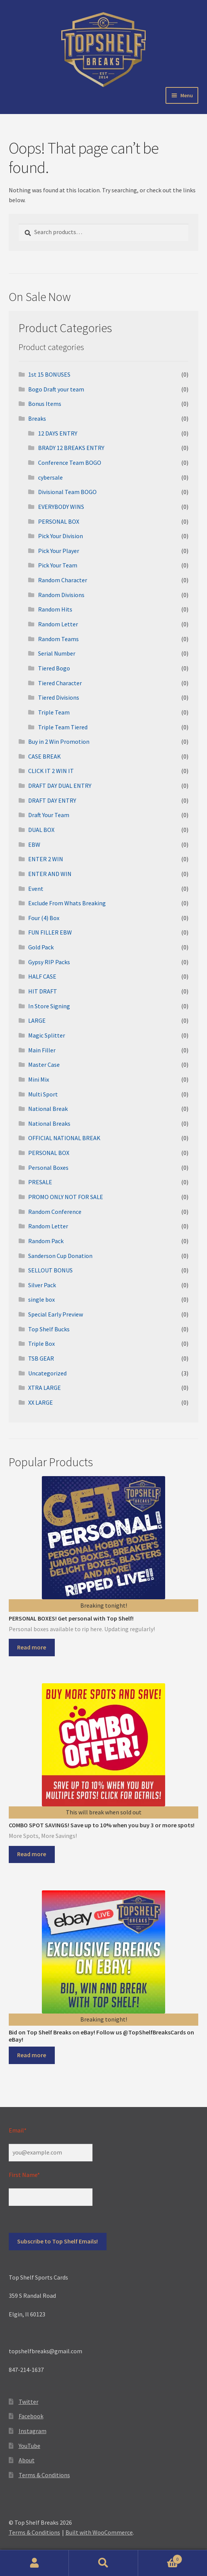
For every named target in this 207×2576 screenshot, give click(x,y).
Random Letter (58, 624)
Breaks (37, 418)
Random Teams (58, 639)
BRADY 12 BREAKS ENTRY (71, 448)
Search (103, 2563)
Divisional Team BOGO (67, 492)
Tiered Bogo (54, 668)
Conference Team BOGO (69, 462)
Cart (160, 2557)
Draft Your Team (48, 815)
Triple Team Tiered (63, 727)
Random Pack (46, 1241)
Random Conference (54, 1211)
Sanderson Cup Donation (60, 1255)
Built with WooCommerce (99, 2532)
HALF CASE (42, 976)
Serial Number (56, 653)
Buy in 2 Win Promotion (58, 741)
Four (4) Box (43, 918)
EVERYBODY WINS (61, 506)
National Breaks (49, 1123)
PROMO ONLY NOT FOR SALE (65, 1197)
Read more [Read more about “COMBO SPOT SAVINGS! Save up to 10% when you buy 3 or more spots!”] (31, 1854)
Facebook (31, 2416)
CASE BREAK (44, 756)
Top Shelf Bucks (49, 1329)
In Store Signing (49, 1006)
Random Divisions (61, 595)
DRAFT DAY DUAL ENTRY (59, 785)
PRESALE (40, 1182)
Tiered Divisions (58, 697)
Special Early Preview (55, 1314)
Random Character (62, 580)
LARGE (37, 1020)
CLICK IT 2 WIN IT (51, 771)
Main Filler (42, 1050)
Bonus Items (44, 403)
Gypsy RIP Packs (49, 962)
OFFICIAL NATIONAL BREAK (64, 1138)
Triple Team (54, 712)
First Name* (24, 2174)
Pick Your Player (58, 550)
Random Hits (55, 609)
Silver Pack (42, 1285)
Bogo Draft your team (56, 389)
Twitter (28, 2401)
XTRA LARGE (44, 1387)
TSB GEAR (41, 1358)
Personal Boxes (48, 1167)
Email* (18, 2130)
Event (35, 888)
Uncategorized (47, 1373)
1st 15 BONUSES (49, 374)
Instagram (32, 2431)
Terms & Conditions (44, 2475)
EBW (34, 844)
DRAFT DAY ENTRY (52, 800)
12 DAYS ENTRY (57, 433)
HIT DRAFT (42, 991)
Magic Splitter (46, 1035)
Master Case (44, 1064)
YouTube (29, 2445)
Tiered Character (60, 683)
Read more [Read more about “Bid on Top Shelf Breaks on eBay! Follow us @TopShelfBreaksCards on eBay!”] (31, 2055)
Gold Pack (41, 947)
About (27, 2460)
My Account (34, 2563)
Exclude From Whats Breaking (67, 903)
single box (41, 1299)
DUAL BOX (41, 829)
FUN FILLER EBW (50, 932)
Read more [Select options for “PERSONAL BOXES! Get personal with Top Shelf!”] (31, 1647)
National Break (48, 1108)
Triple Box (41, 1343)
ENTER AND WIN (50, 874)
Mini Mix (38, 1079)
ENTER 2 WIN (45, 859)
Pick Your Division (60, 536)
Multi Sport (43, 1094)
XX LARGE (40, 1402)
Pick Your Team (57, 565)
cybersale (50, 477)
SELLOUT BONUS (50, 1270)
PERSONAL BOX (58, 521)
